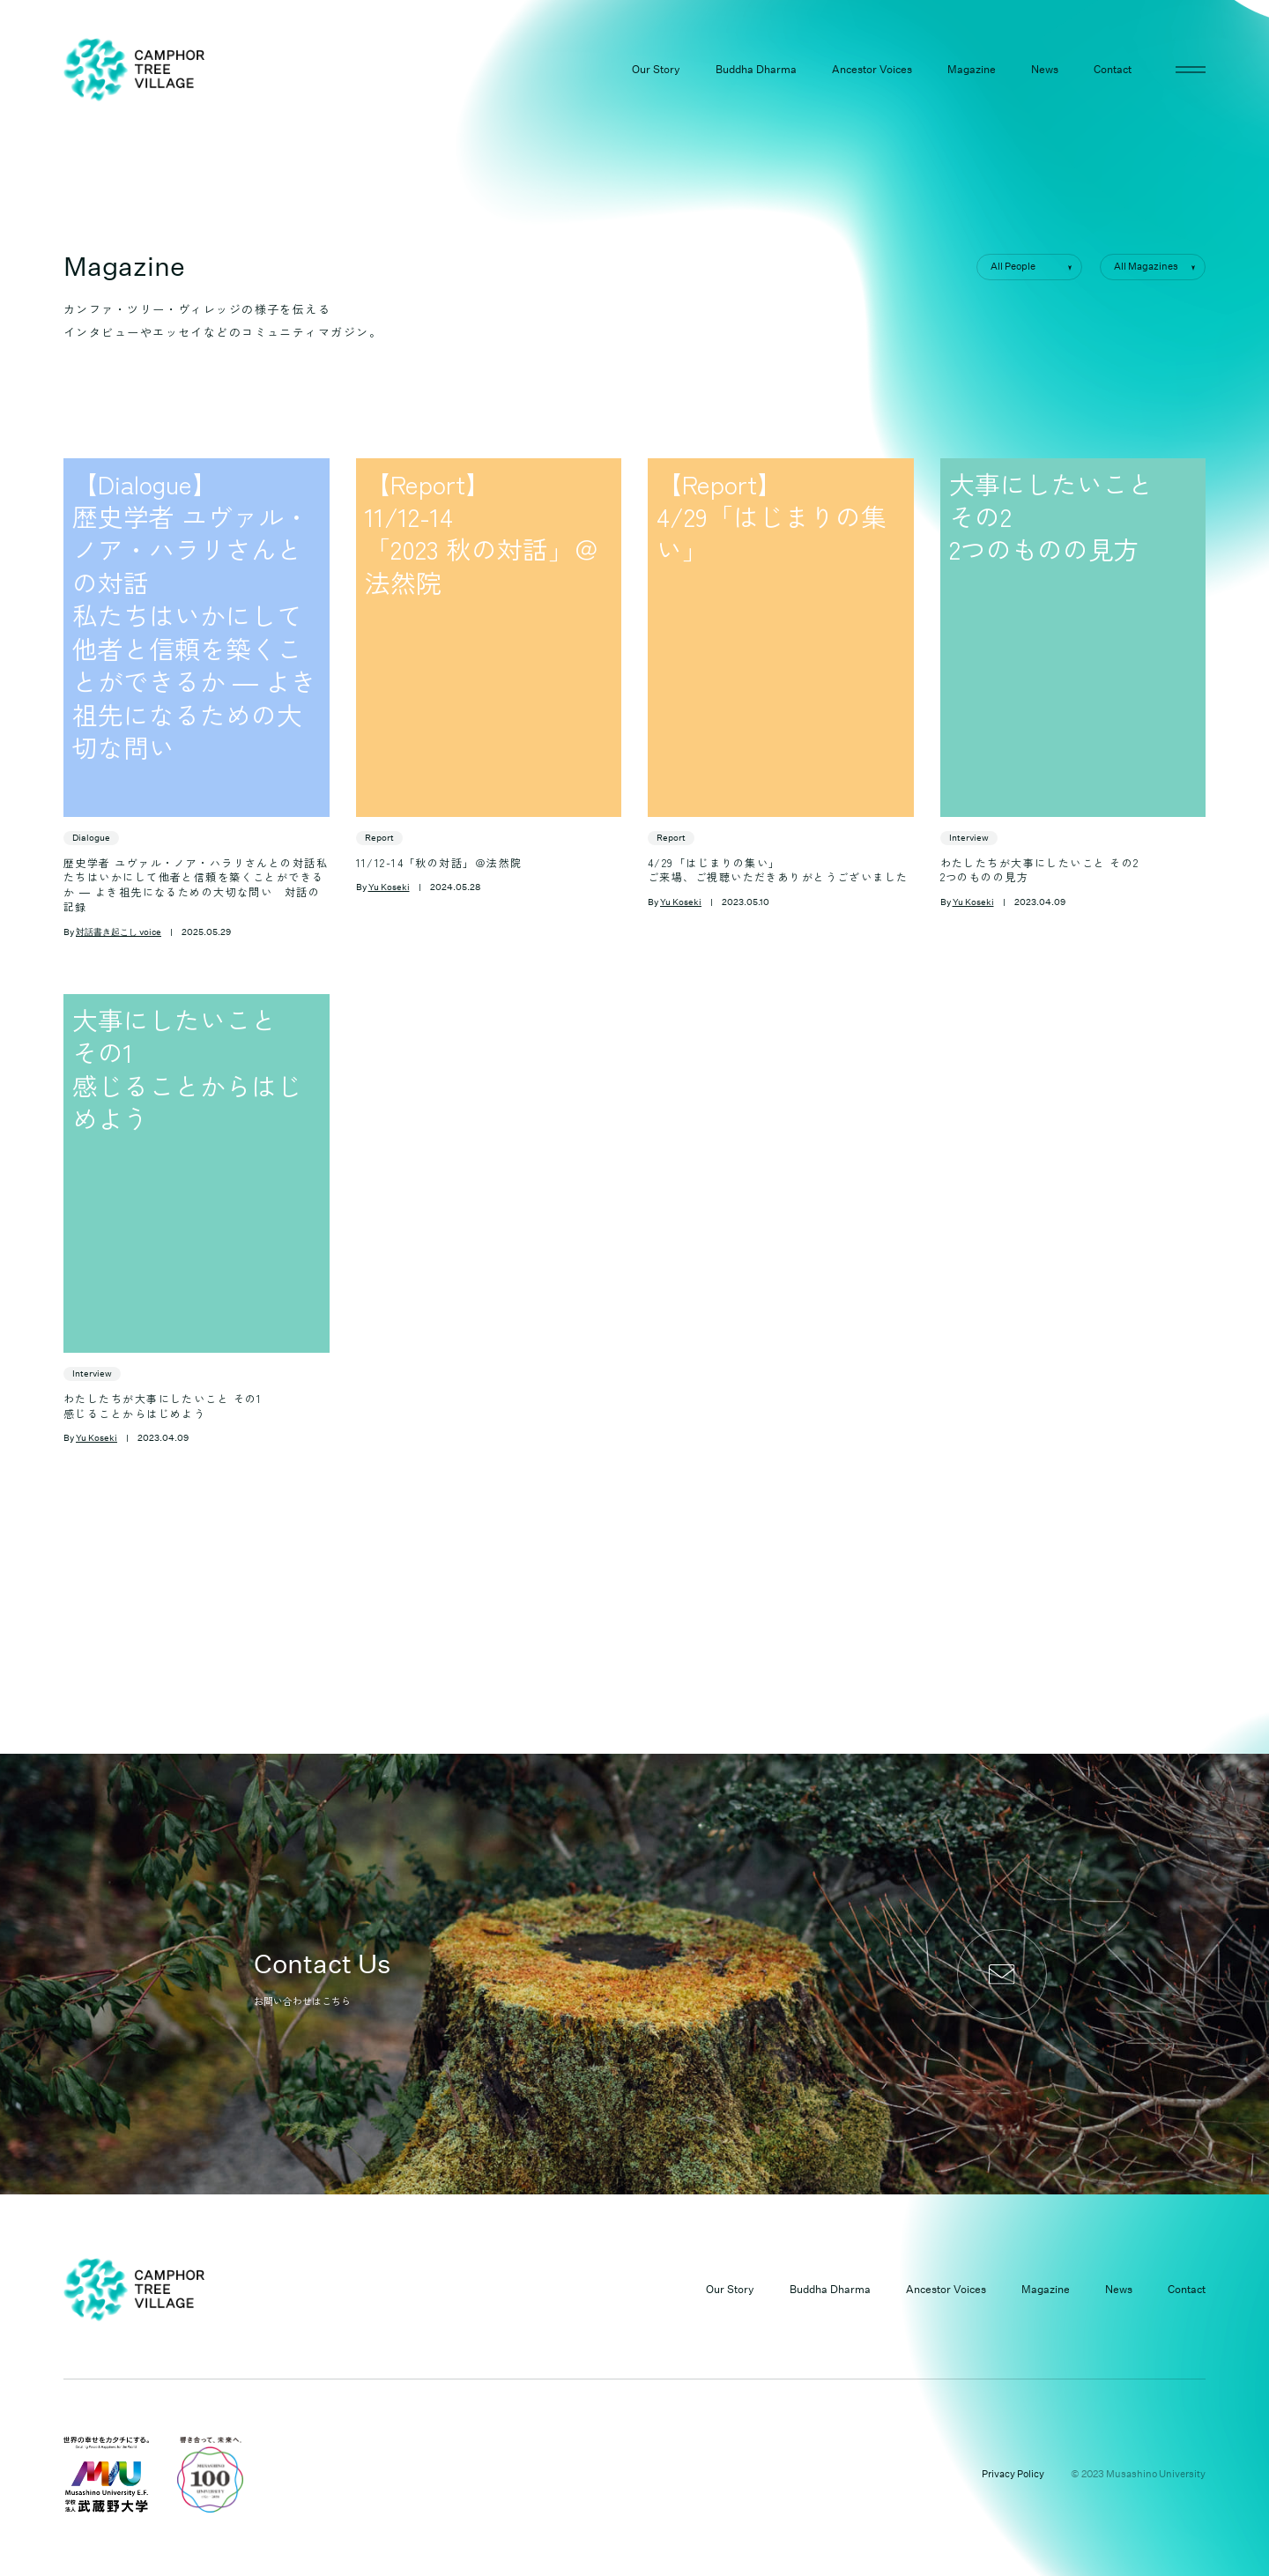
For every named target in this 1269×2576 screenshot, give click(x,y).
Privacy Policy (1013, 2474)
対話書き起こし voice (118, 932)
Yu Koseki (389, 887)
